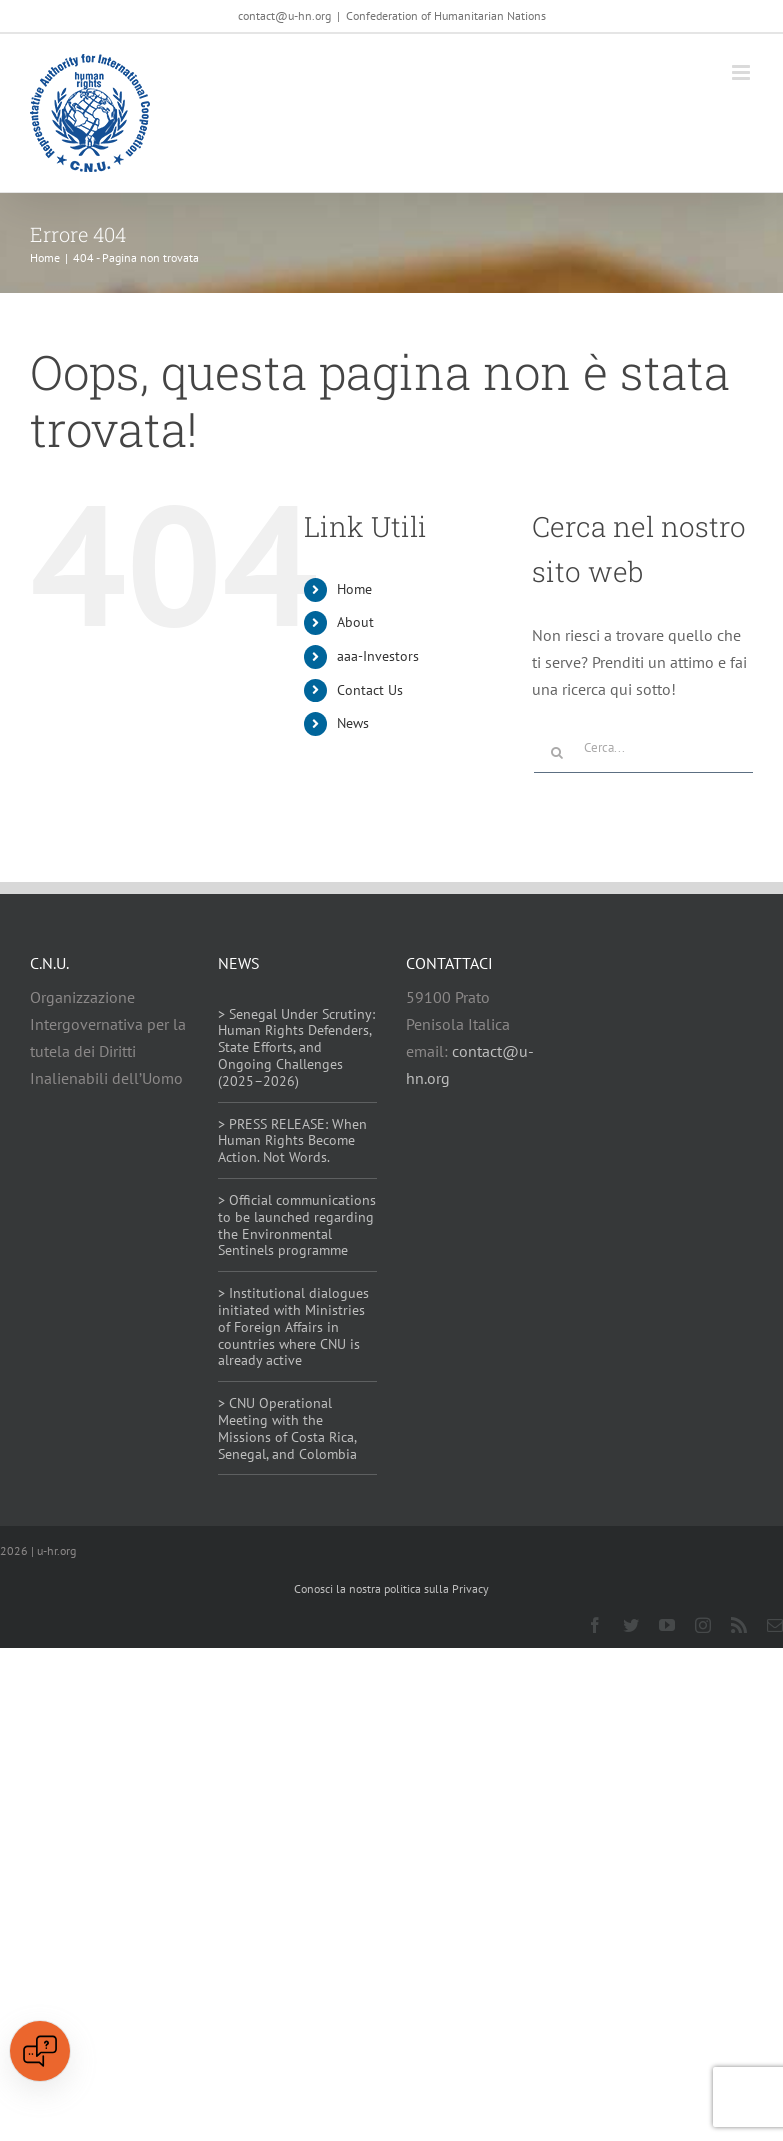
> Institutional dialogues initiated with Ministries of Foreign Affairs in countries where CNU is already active (293, 1326)
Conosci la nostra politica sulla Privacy (391, 1588)
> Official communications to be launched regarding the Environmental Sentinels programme (297, 1225)
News (353, 723)
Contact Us (370, 690)
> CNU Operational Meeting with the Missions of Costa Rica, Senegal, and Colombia (287, 1428)
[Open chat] (40, 2051)
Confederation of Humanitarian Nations (446, 15)
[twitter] (631, 1625)
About (355, 622)
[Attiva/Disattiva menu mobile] (742, 72)
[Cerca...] (643, 748)
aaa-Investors (378, 656)
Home (354, 589)
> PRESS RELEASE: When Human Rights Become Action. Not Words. (292, 1141)
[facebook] (595, 1625)
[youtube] (667, 1625)
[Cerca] (557, 753)
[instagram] (703, 1625)
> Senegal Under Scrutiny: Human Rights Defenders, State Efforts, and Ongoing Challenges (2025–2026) (296, 1047)
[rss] (739, 1625)
